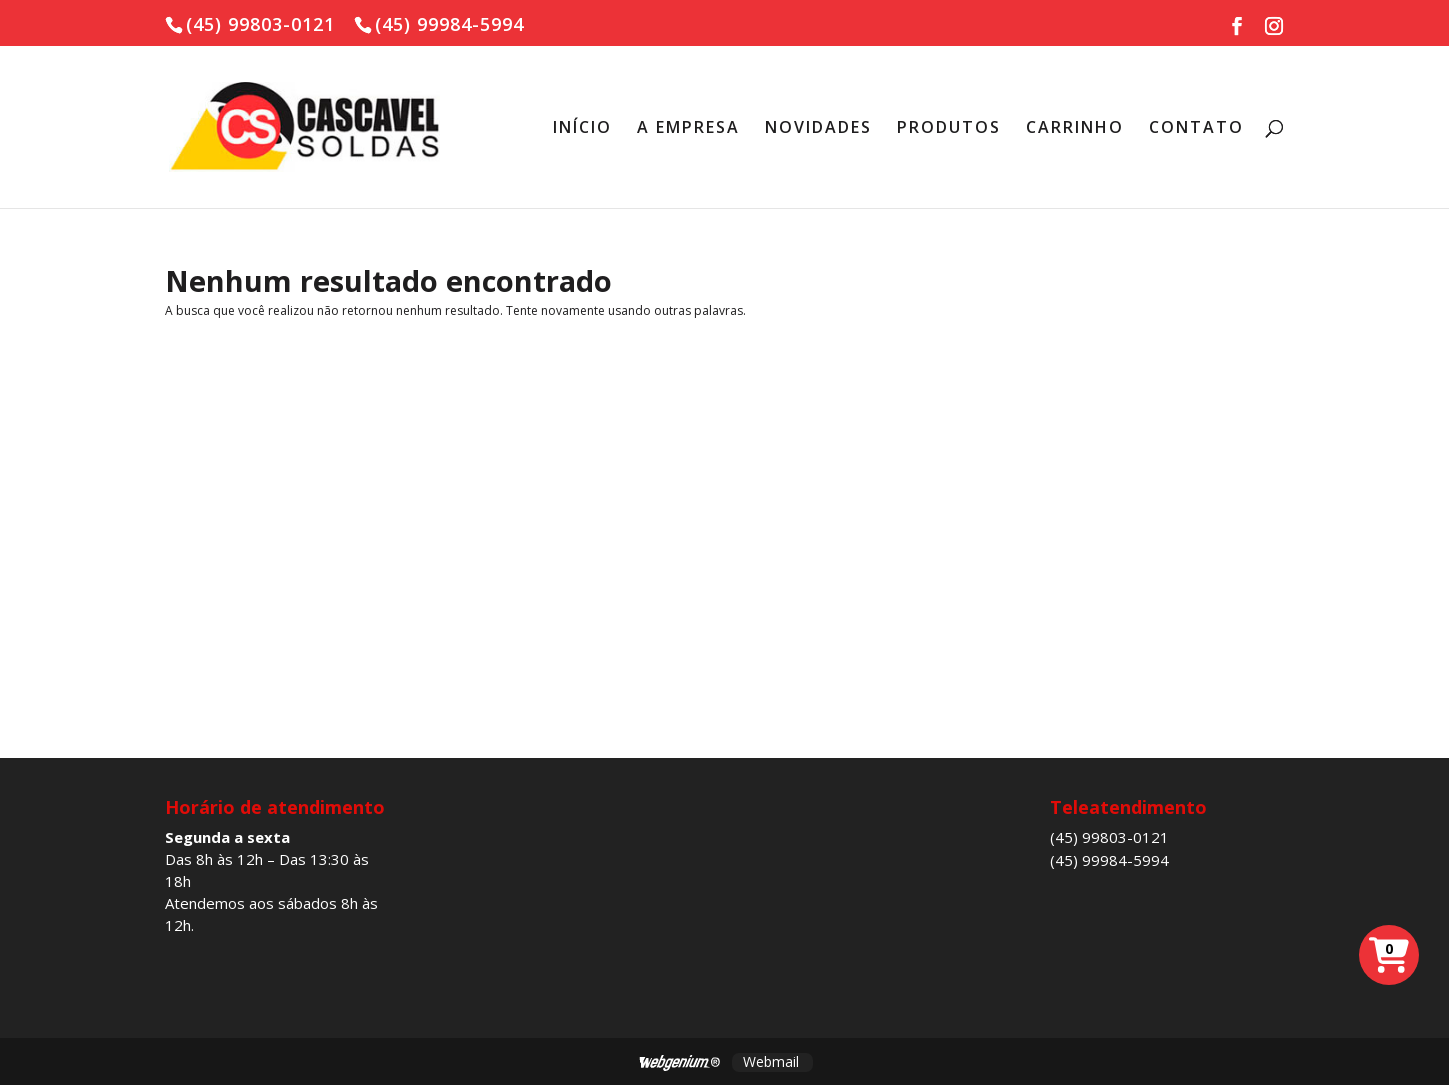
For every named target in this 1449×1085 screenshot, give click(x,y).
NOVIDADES (818, 129)
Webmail (771, 1061)
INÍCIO (582, 129)
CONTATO (1196, 129)
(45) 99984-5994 (1109, 860)
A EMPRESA (688, 129)
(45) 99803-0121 (1109, 837)
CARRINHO (1075, 129)
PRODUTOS (949, 129)
